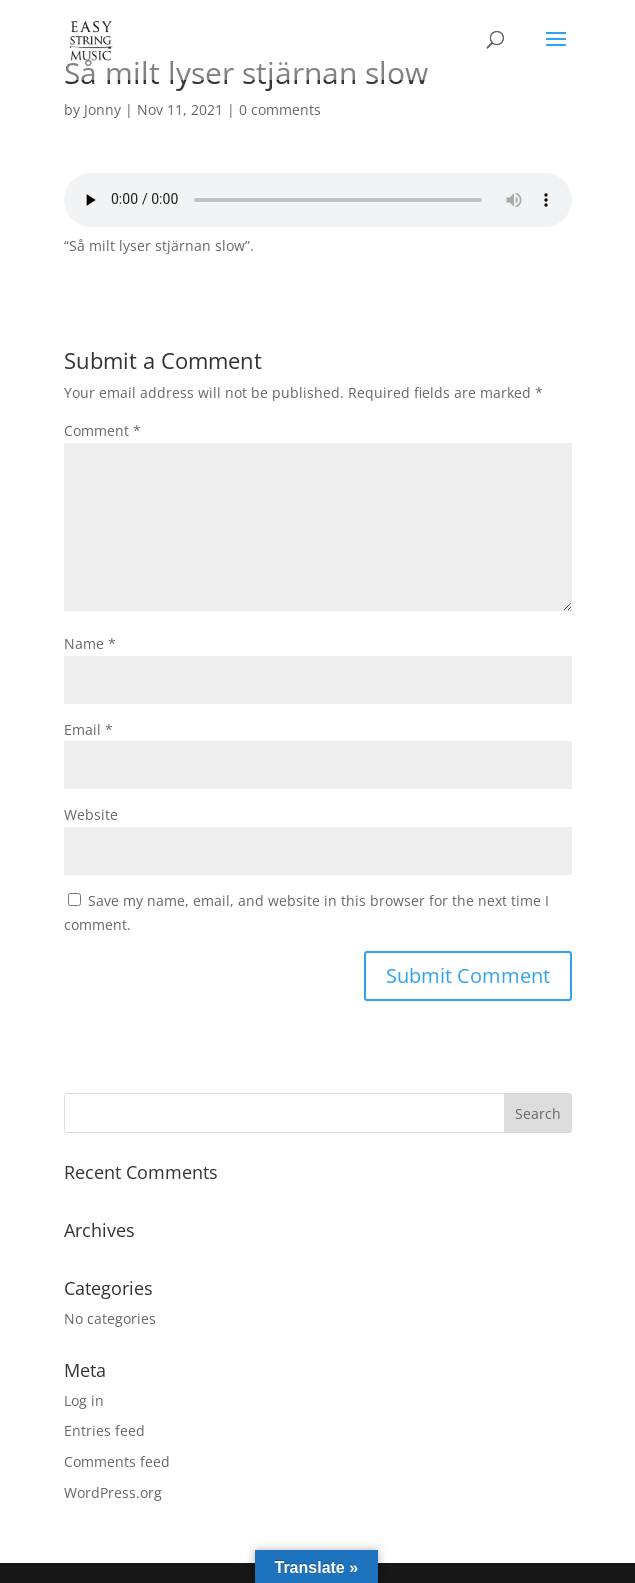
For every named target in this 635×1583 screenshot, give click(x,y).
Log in (84, 1400)
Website (91, 814)
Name (90, 643)
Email (88, 729)
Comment (102, 430)
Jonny (102, 109)
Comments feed (117, 1461)
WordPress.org (113, 1492)
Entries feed (104, 1430)
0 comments (280, 109)
